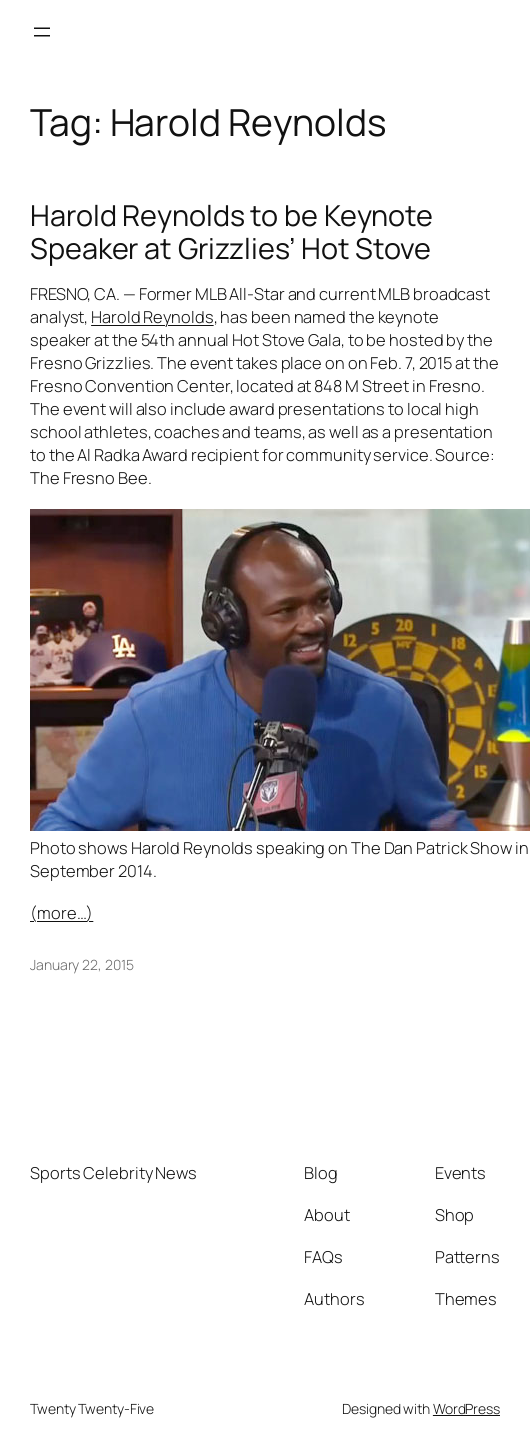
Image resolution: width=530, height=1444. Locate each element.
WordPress (466, 1408)
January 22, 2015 (81, 964)
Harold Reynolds (152, 317)
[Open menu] (42, 32)
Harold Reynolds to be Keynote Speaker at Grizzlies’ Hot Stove (231, 231)
